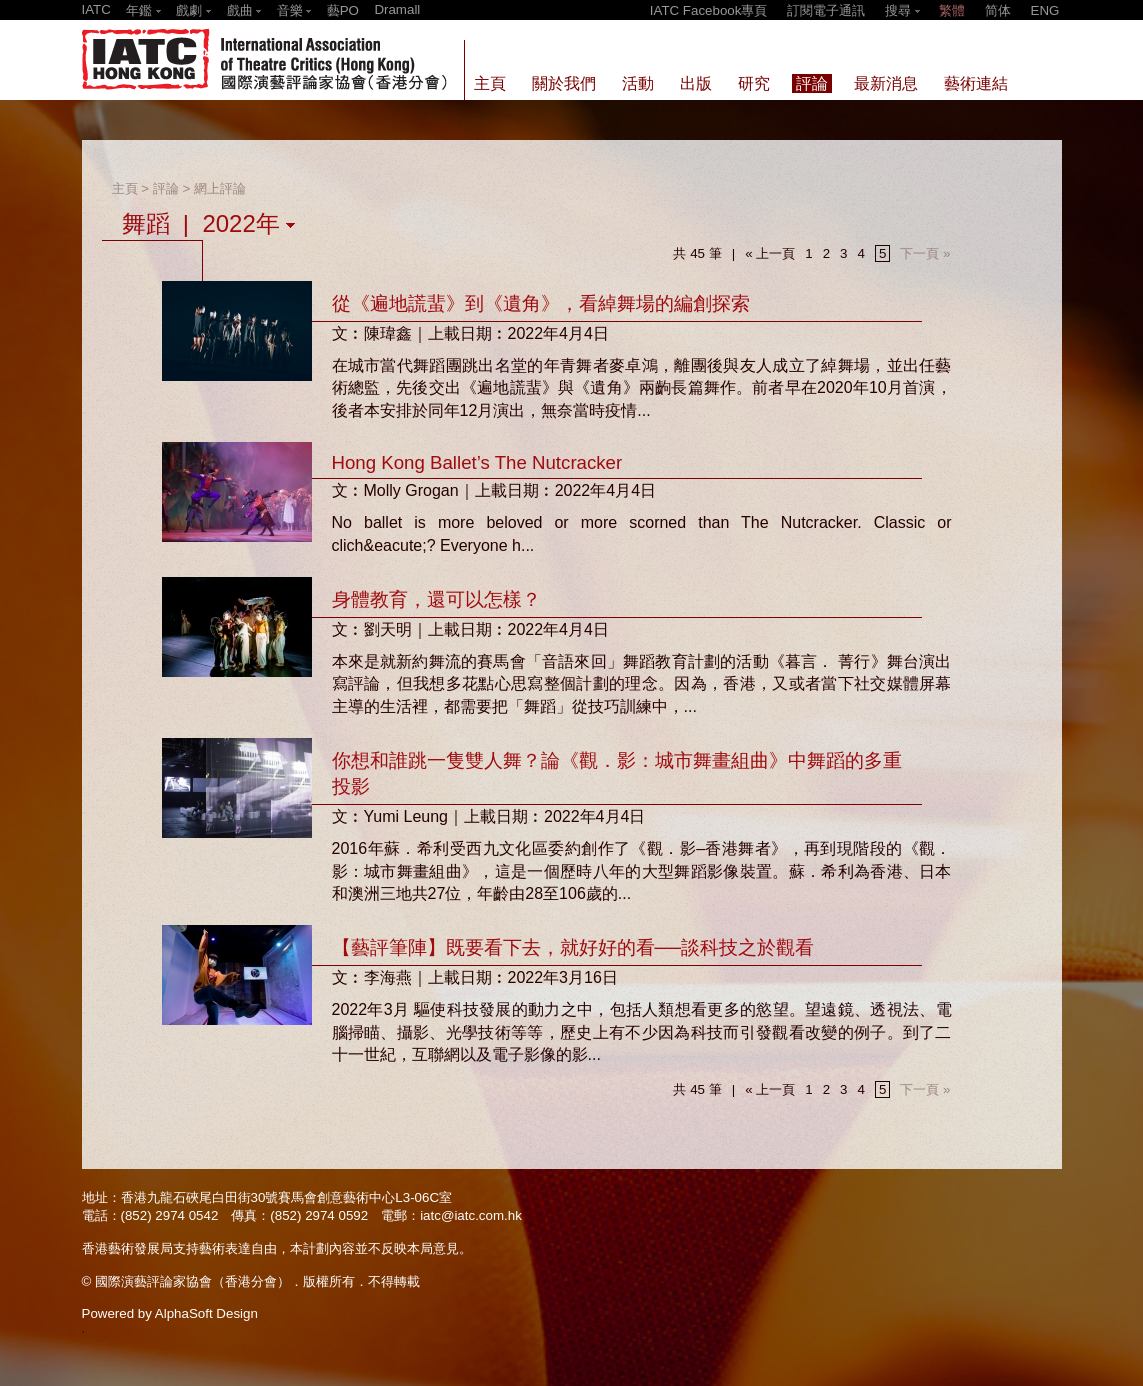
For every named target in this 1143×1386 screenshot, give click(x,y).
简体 (998, 10)
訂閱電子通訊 (826, 10)
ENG (1045, 10)
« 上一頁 (770, 253)
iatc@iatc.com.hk (471, 1215)
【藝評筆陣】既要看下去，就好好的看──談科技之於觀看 (573, 947)
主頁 (125, 188)
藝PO (343, 10)
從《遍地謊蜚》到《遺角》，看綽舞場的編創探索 (541, 303)
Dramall (397, 9)
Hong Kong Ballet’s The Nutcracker (477, 462)
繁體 (952, 10)
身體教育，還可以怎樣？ (436, 599)
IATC (96, 9)
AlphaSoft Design (206, 1313)
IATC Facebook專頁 (709, 10)
